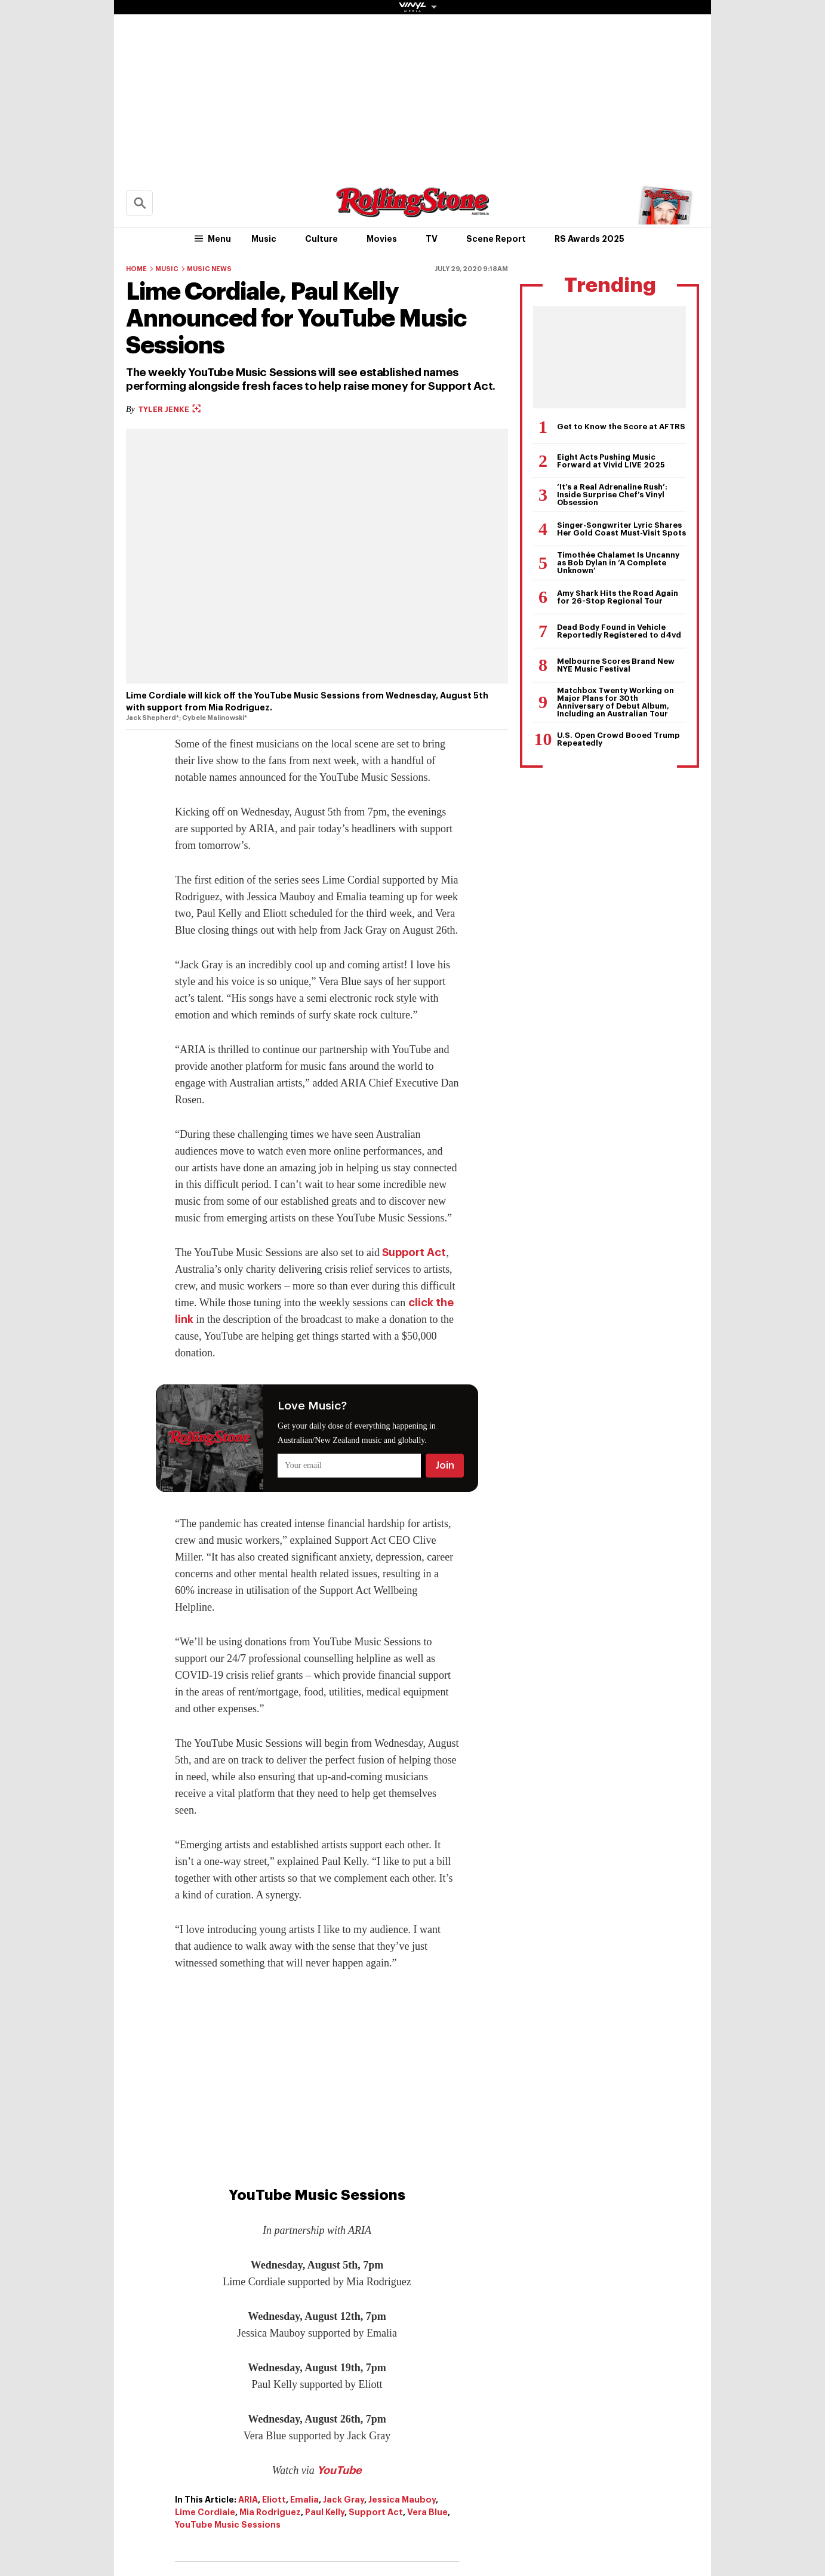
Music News (209, 269)
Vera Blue (427, 2512)
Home (136, 269)
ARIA (248, 2499)
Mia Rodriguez (270, 2512)
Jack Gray (343, 2499)
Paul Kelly (324, 2512)
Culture (321, 239)
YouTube (339, 2470)
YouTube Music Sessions (228, 2524)
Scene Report (496, 239)
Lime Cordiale (205, 2512)
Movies (382, 239)
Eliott (274, 2499)
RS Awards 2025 (589, 239)
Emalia (304, 2499)
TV (432, 239)
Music (263, 239)
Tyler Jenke (169, 409)
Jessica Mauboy (402, 2499)
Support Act (414, 1252)
